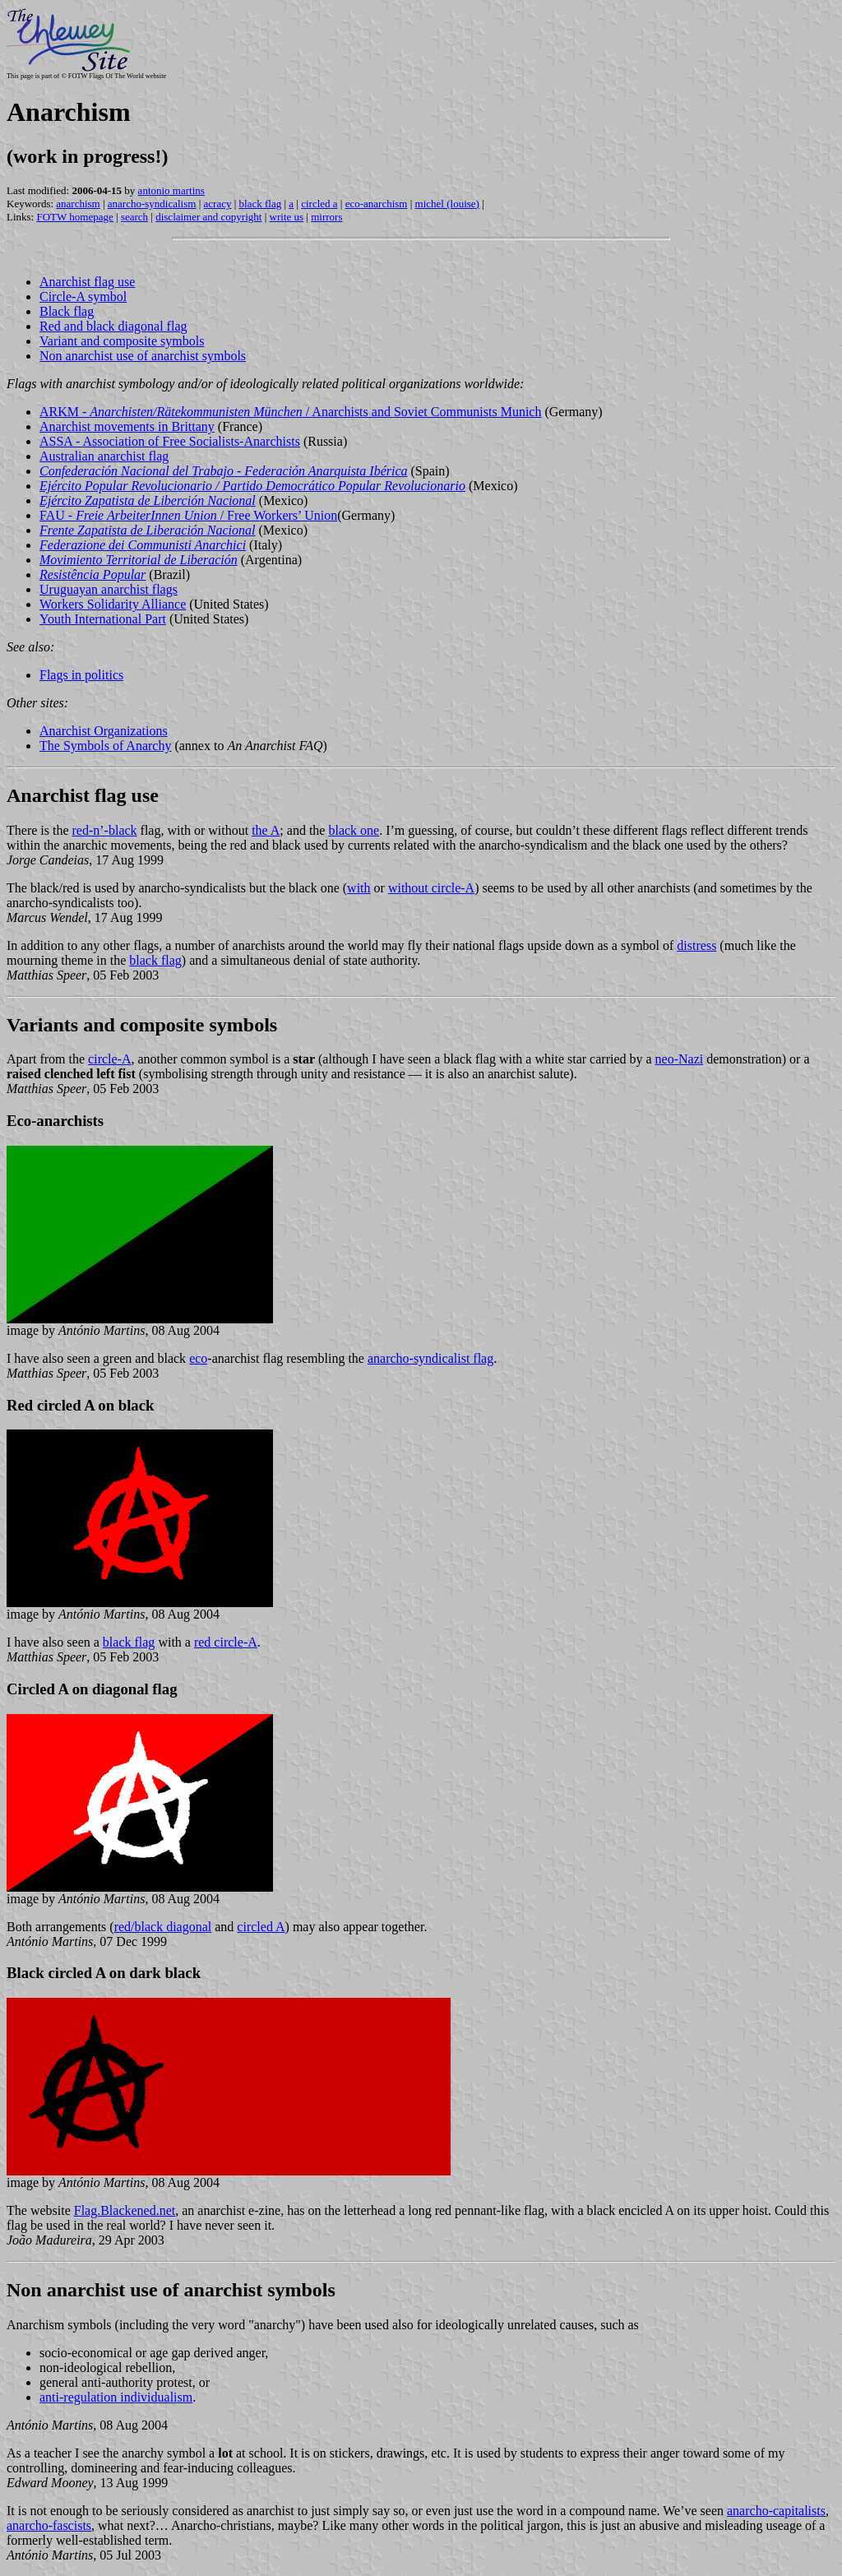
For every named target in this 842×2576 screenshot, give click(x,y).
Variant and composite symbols (121, 341)
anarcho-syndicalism (152, 203)
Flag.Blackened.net (125, 2210)
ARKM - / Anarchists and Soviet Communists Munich (290, 412)
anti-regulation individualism (115, 2397)
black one (353, 830)
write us (287, 217)
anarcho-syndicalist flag (430, 1358)
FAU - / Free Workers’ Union (188, 515)
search (134, 217)
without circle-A (431, 888)
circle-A (109, 1059)
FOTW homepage (74, 217)
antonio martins (171, 190)
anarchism (77, 203)
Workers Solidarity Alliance (112, 604)
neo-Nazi (679, 1059)
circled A (261, 1927)
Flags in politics (81, 675)
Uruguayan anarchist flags (108, 589)
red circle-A (225, 1642)
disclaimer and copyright (208, 217)
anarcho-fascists (49, 2525)
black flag (260, 203)
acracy (218, 203)
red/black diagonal (163, 1927)
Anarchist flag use (87, 282)
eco (198, 1358)
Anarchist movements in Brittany (127, 426)
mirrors (326, 217)
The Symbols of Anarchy (105, 746)
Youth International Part (102, 619)
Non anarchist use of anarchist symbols (142, 356)
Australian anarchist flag (104, 456)
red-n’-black (104, 830)
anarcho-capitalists (776, 2511)
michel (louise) (447, 203)
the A (266, 830)
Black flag (66, 311)
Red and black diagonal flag (113, 326)
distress (696, 945)
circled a (319, 203)
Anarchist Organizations (103, 731)
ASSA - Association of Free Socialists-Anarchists (169, 441)
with (358, 888)
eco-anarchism (376, 203)
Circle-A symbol (83, 296)
